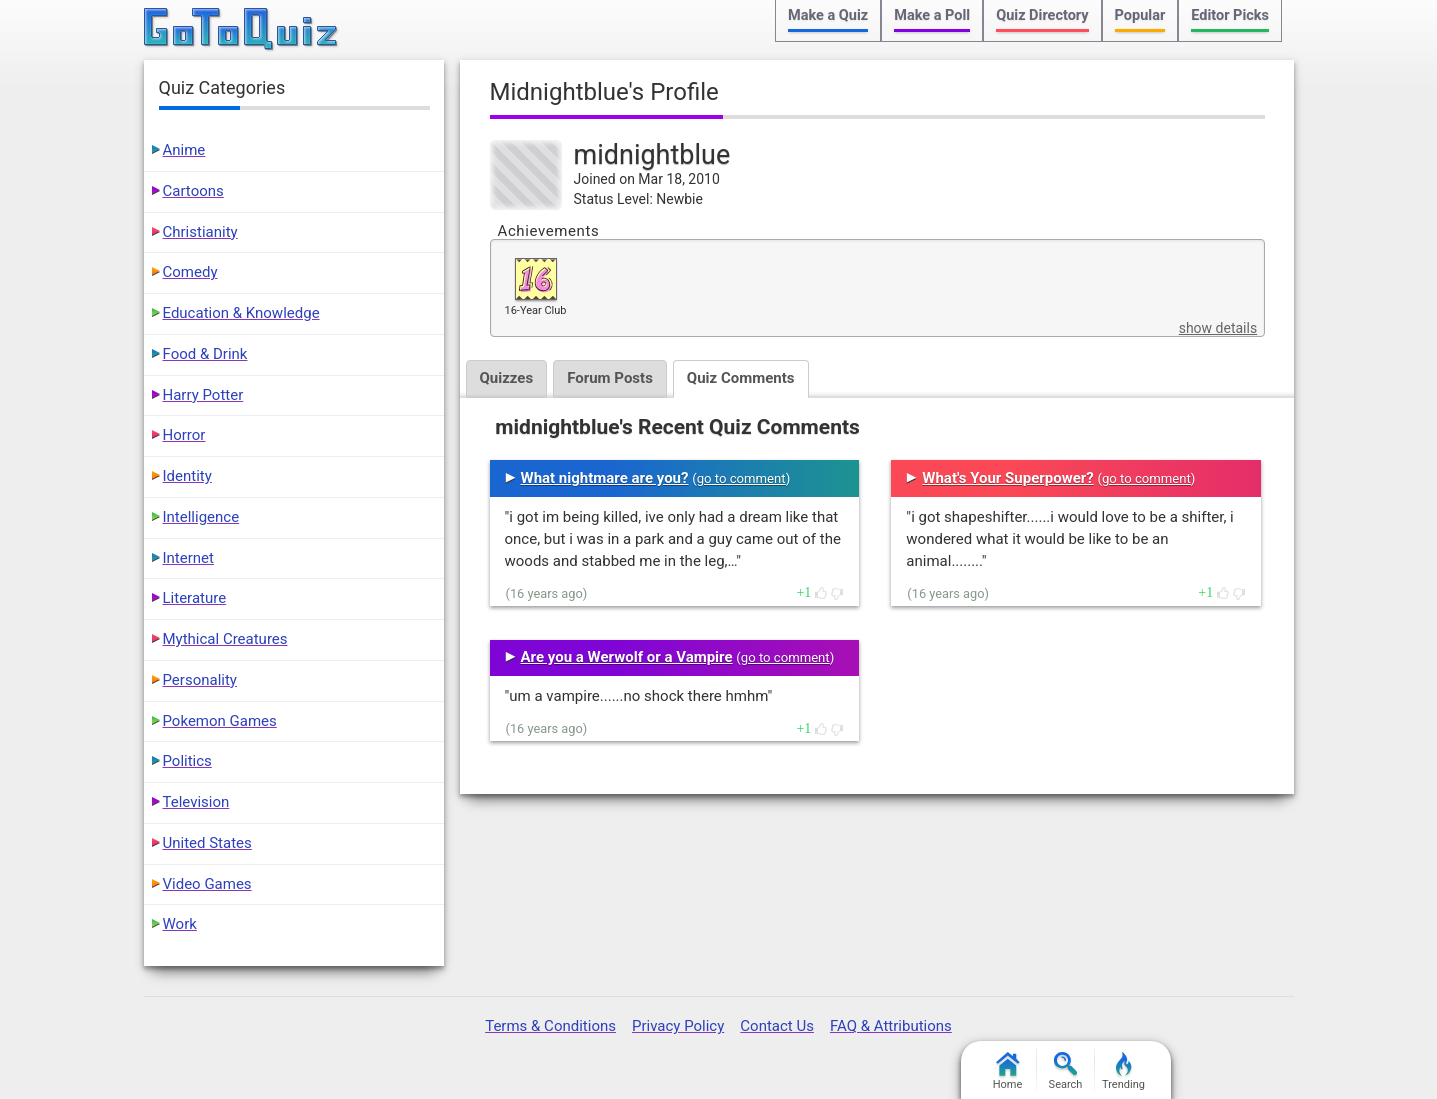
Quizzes (507, 378)
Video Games (207, 884)
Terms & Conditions (550, 1026)
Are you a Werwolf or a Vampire (627, 657)
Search (1066, 1071)
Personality (200, 680)
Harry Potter (203, 395)
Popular (1140, 15)
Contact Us (777, 1026)
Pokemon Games (220, 721)
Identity (187, 476)
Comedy (190, 272)
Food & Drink (205, 354)
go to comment (741, 478)
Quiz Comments (741, 378)
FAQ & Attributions (891, 1026)
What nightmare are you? (605, 478)
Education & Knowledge (241, 313)
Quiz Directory (1042, 15)
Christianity (200, 232)
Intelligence (201, 517)
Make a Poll (932, 15)
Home (1008, 1071)
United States (207, 843)
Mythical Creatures (225, 639)
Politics (187, 761)
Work (180, 924)
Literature (195, 598)
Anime (184, 150)
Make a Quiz (828, 15)
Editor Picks (1230, 15)
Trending (1123, 1071)
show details (1218, 328)
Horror (184, 435)
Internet (188, 558)
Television (196, 802)
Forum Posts (610, 378)
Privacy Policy (678, 1026)
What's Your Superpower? (1007, 478)
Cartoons (193, 191)
